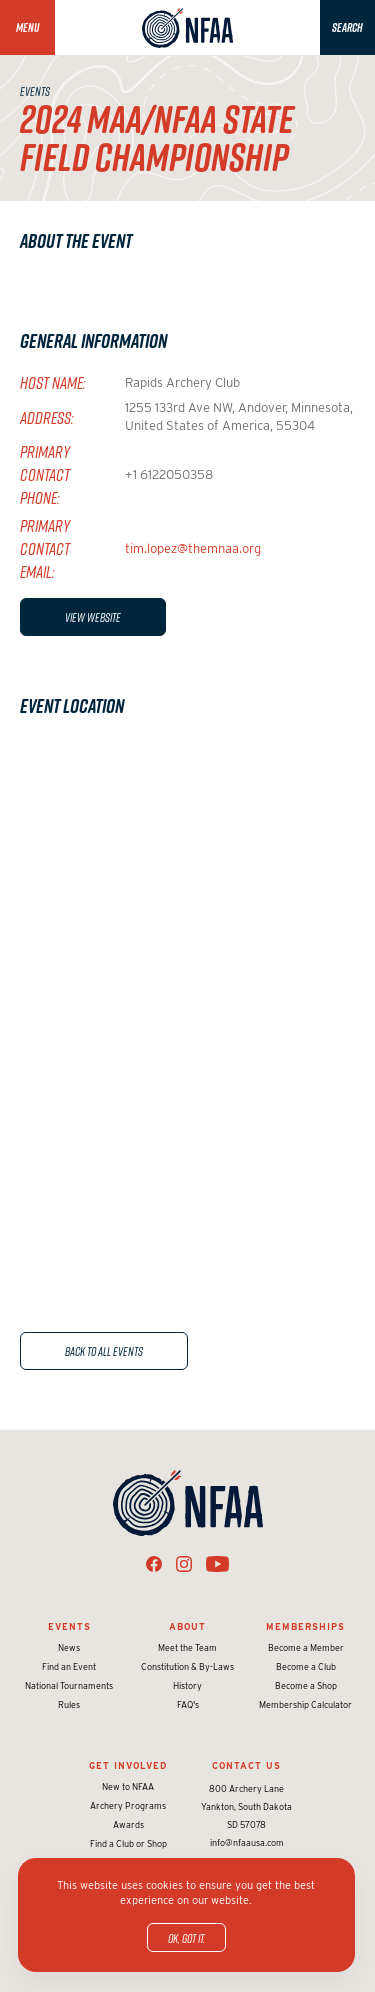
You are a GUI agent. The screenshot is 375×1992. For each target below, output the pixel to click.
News (69, 1647)
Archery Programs (128, 1805)
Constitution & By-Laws (187, 1666)
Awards (128, 1824)
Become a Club (306, 1666)
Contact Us (246, 1765)
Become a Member (306, 1647)
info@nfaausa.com (247, 1842)
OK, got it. (186, 1938)
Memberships (305, 1626)
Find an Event (69, 1666)
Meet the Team (187, 1647)
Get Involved (128, 1765)
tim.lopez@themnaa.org (193, 548)
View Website (93, 617)
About (187, 1626)
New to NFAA (128, 1786)
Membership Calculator (305, 1704)
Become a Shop (306, 1685)
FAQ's (188, 1704)
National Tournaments (69, 1685)
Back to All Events (104, 1351)
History (187, 1685)
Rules (69, 1704)
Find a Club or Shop (128, 1843)
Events (69, 1626)
